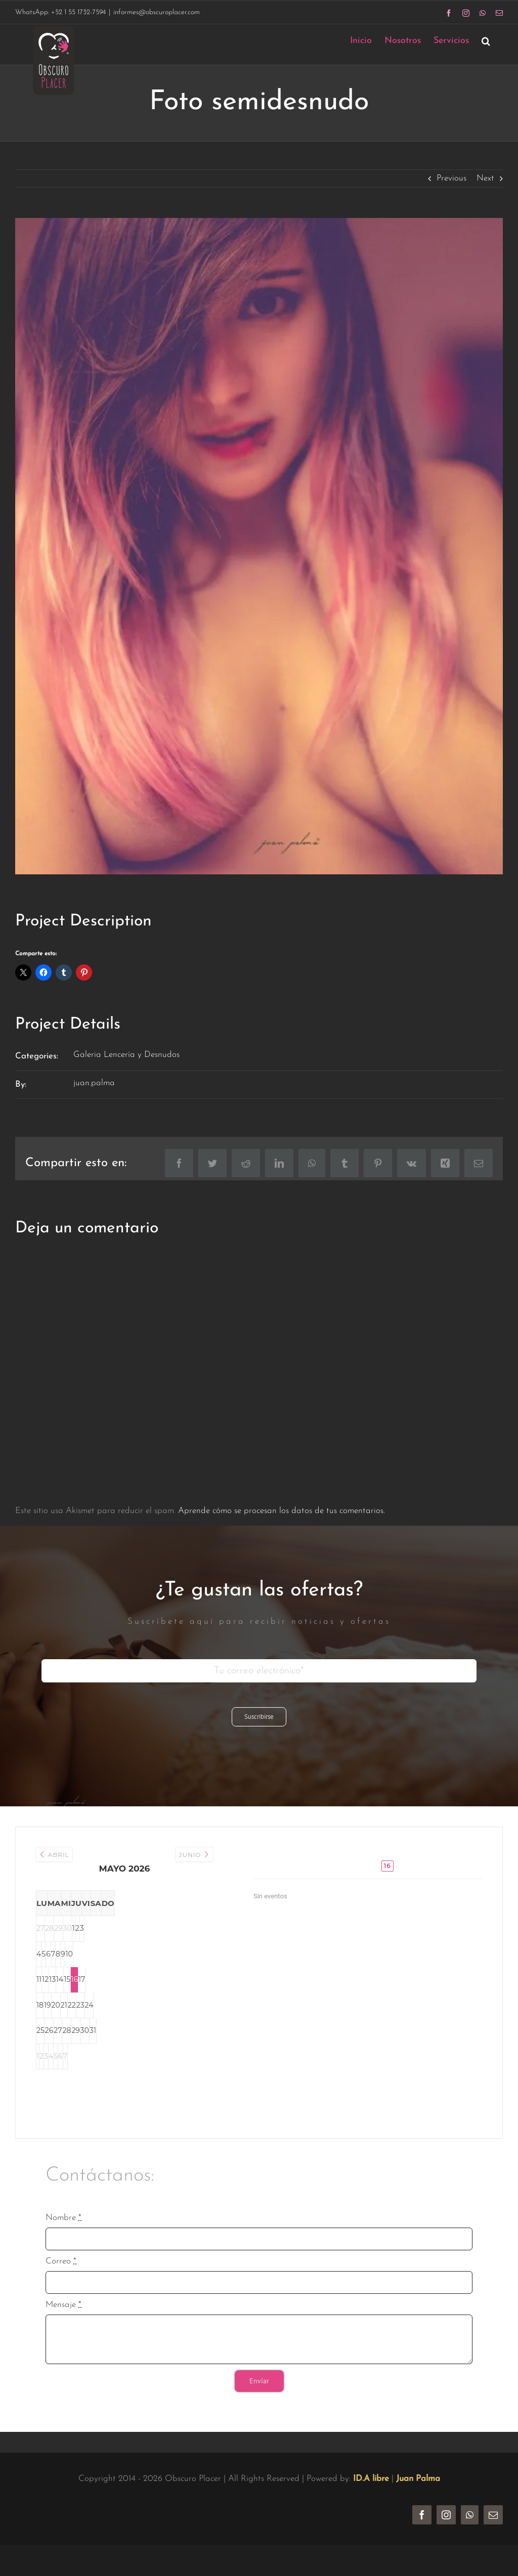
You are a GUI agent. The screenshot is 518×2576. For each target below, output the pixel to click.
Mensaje (63, 2304)
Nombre (63, 2217)
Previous (451, 178)
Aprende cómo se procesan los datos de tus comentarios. (281, 1510)
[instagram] (446, 2514)
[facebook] (421, 2514)
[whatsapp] (470, 2514)
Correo (61, 2261)
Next (485, 178)
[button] (486, 40)
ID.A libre (371, 2478)
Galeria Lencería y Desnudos (126, 1054)
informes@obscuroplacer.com (156, 12)
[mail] (493, 2514)
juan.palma (94, 1083)
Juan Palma (418, 2478)
